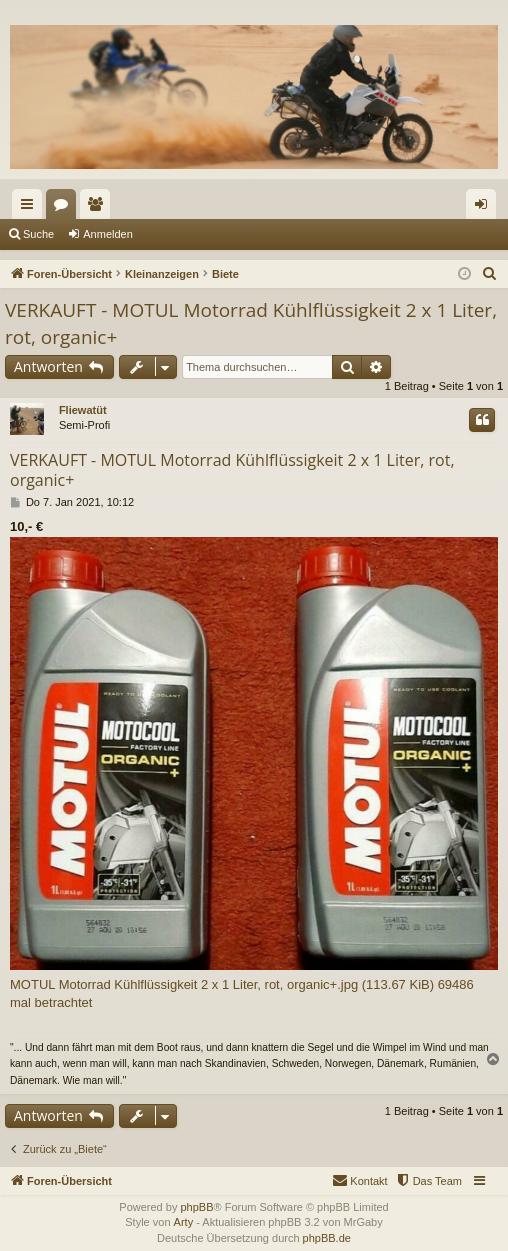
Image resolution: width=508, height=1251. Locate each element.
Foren (65, 208)
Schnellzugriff (31, 208)
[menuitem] (490, 274)
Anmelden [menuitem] (485, 208)
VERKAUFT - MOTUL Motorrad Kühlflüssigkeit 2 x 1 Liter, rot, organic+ (251, 323)
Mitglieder (99, 208)
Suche (38, 234)
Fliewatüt (83, 410)
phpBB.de (327, 1238)
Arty (184, 1222)
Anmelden (108, 234)
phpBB (196, 1207)
